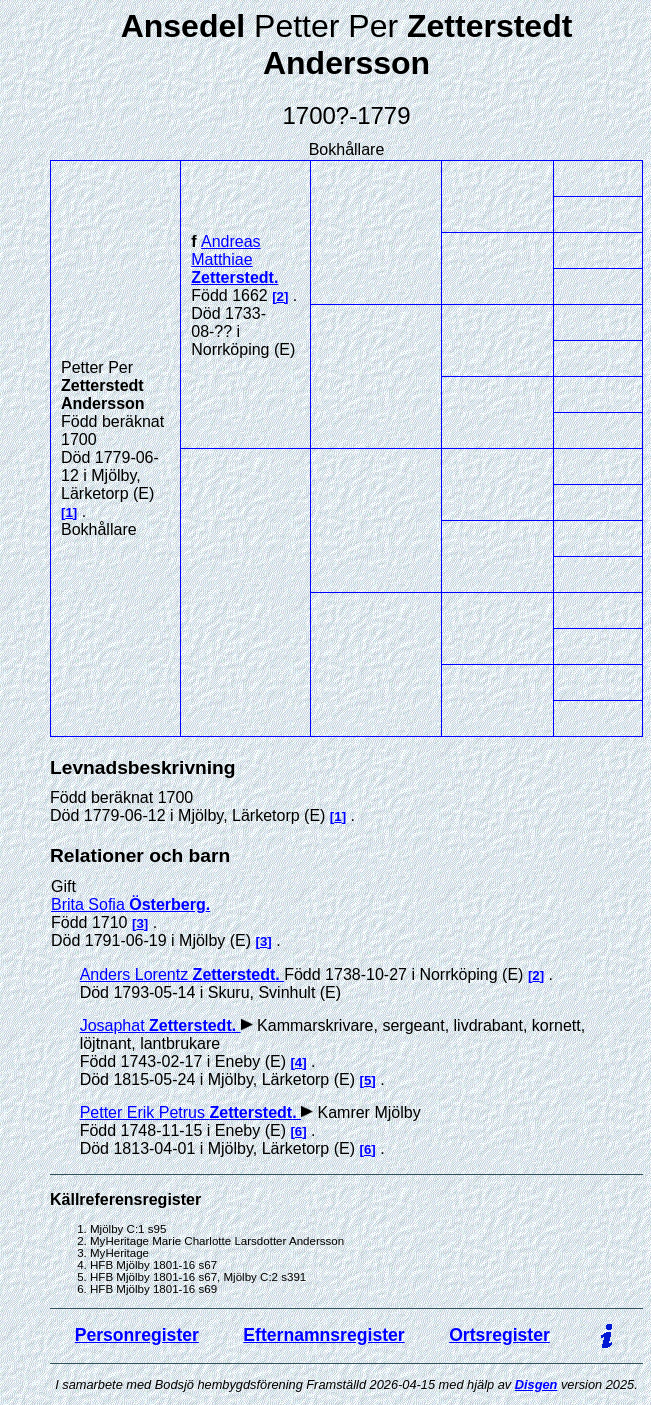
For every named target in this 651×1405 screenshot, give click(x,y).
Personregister (137, 1335)
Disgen (536, 1384)
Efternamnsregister (323, 1335)
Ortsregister (499, 1335)
